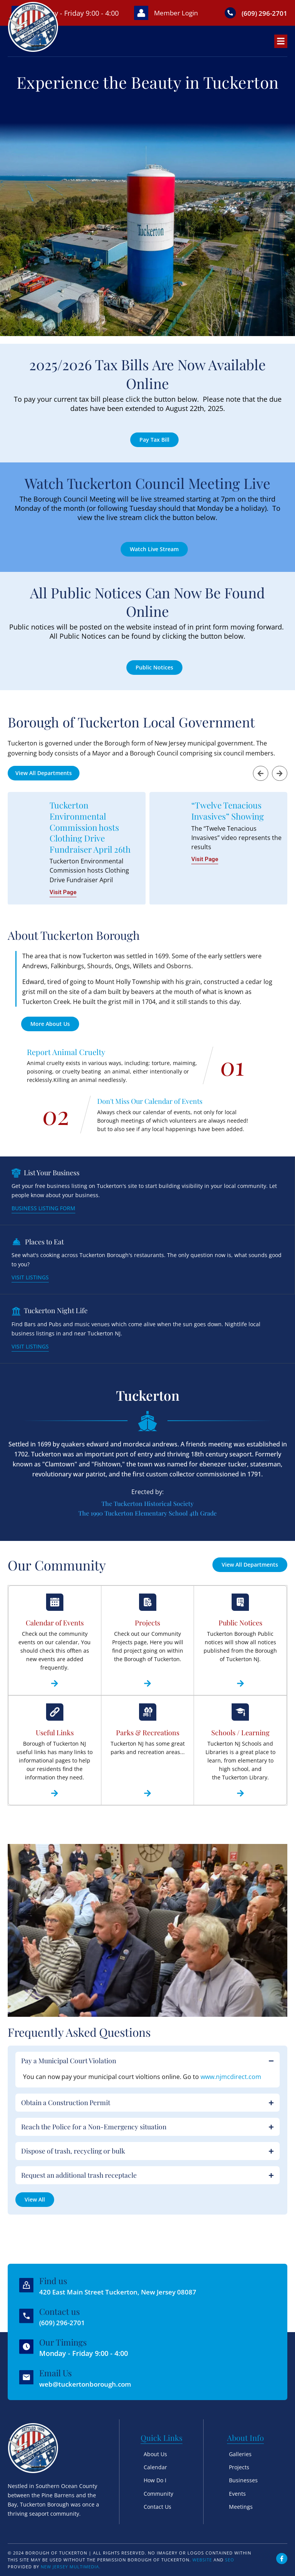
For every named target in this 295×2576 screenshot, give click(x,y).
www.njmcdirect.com (231, 2086)
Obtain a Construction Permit (66, 2112)
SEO (229, 2560)
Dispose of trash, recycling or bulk (73, 2161)
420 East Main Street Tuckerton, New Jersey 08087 (122, 2292)
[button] (260, 783)
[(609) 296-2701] (229, 18)
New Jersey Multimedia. (71, 2566)
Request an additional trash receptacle (79, 2186)
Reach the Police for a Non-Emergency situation (95, 2137)
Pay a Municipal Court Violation (69, 2070)
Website (202, 2560)
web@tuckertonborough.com (88, 2384)
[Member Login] (137, 18)
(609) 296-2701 (63, 2323)
